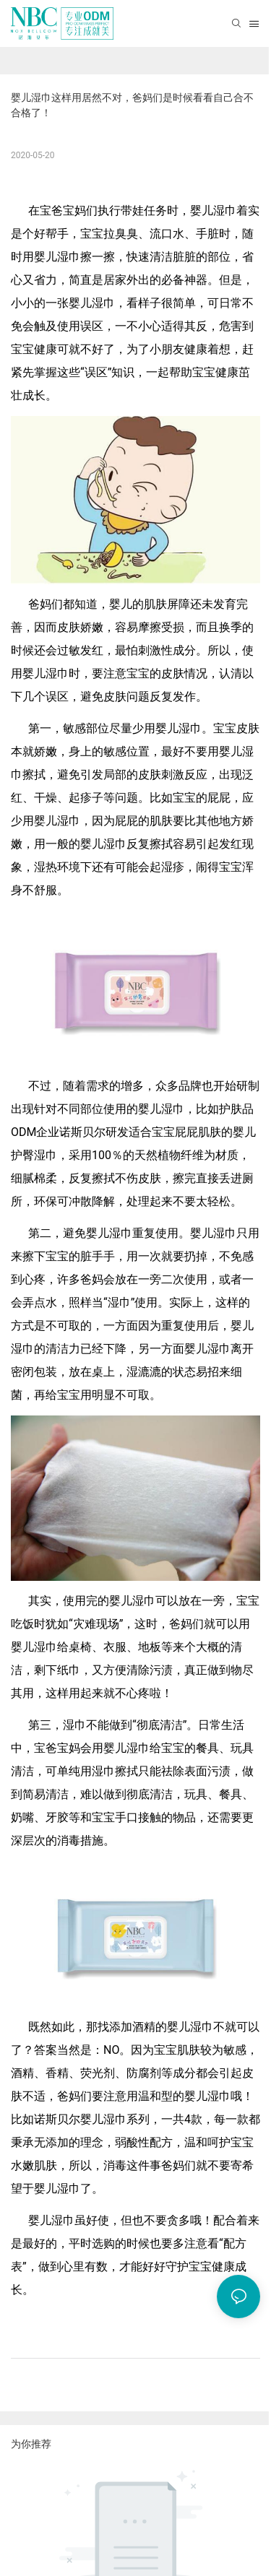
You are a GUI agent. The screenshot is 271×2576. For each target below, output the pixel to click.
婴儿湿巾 (213, 210)
